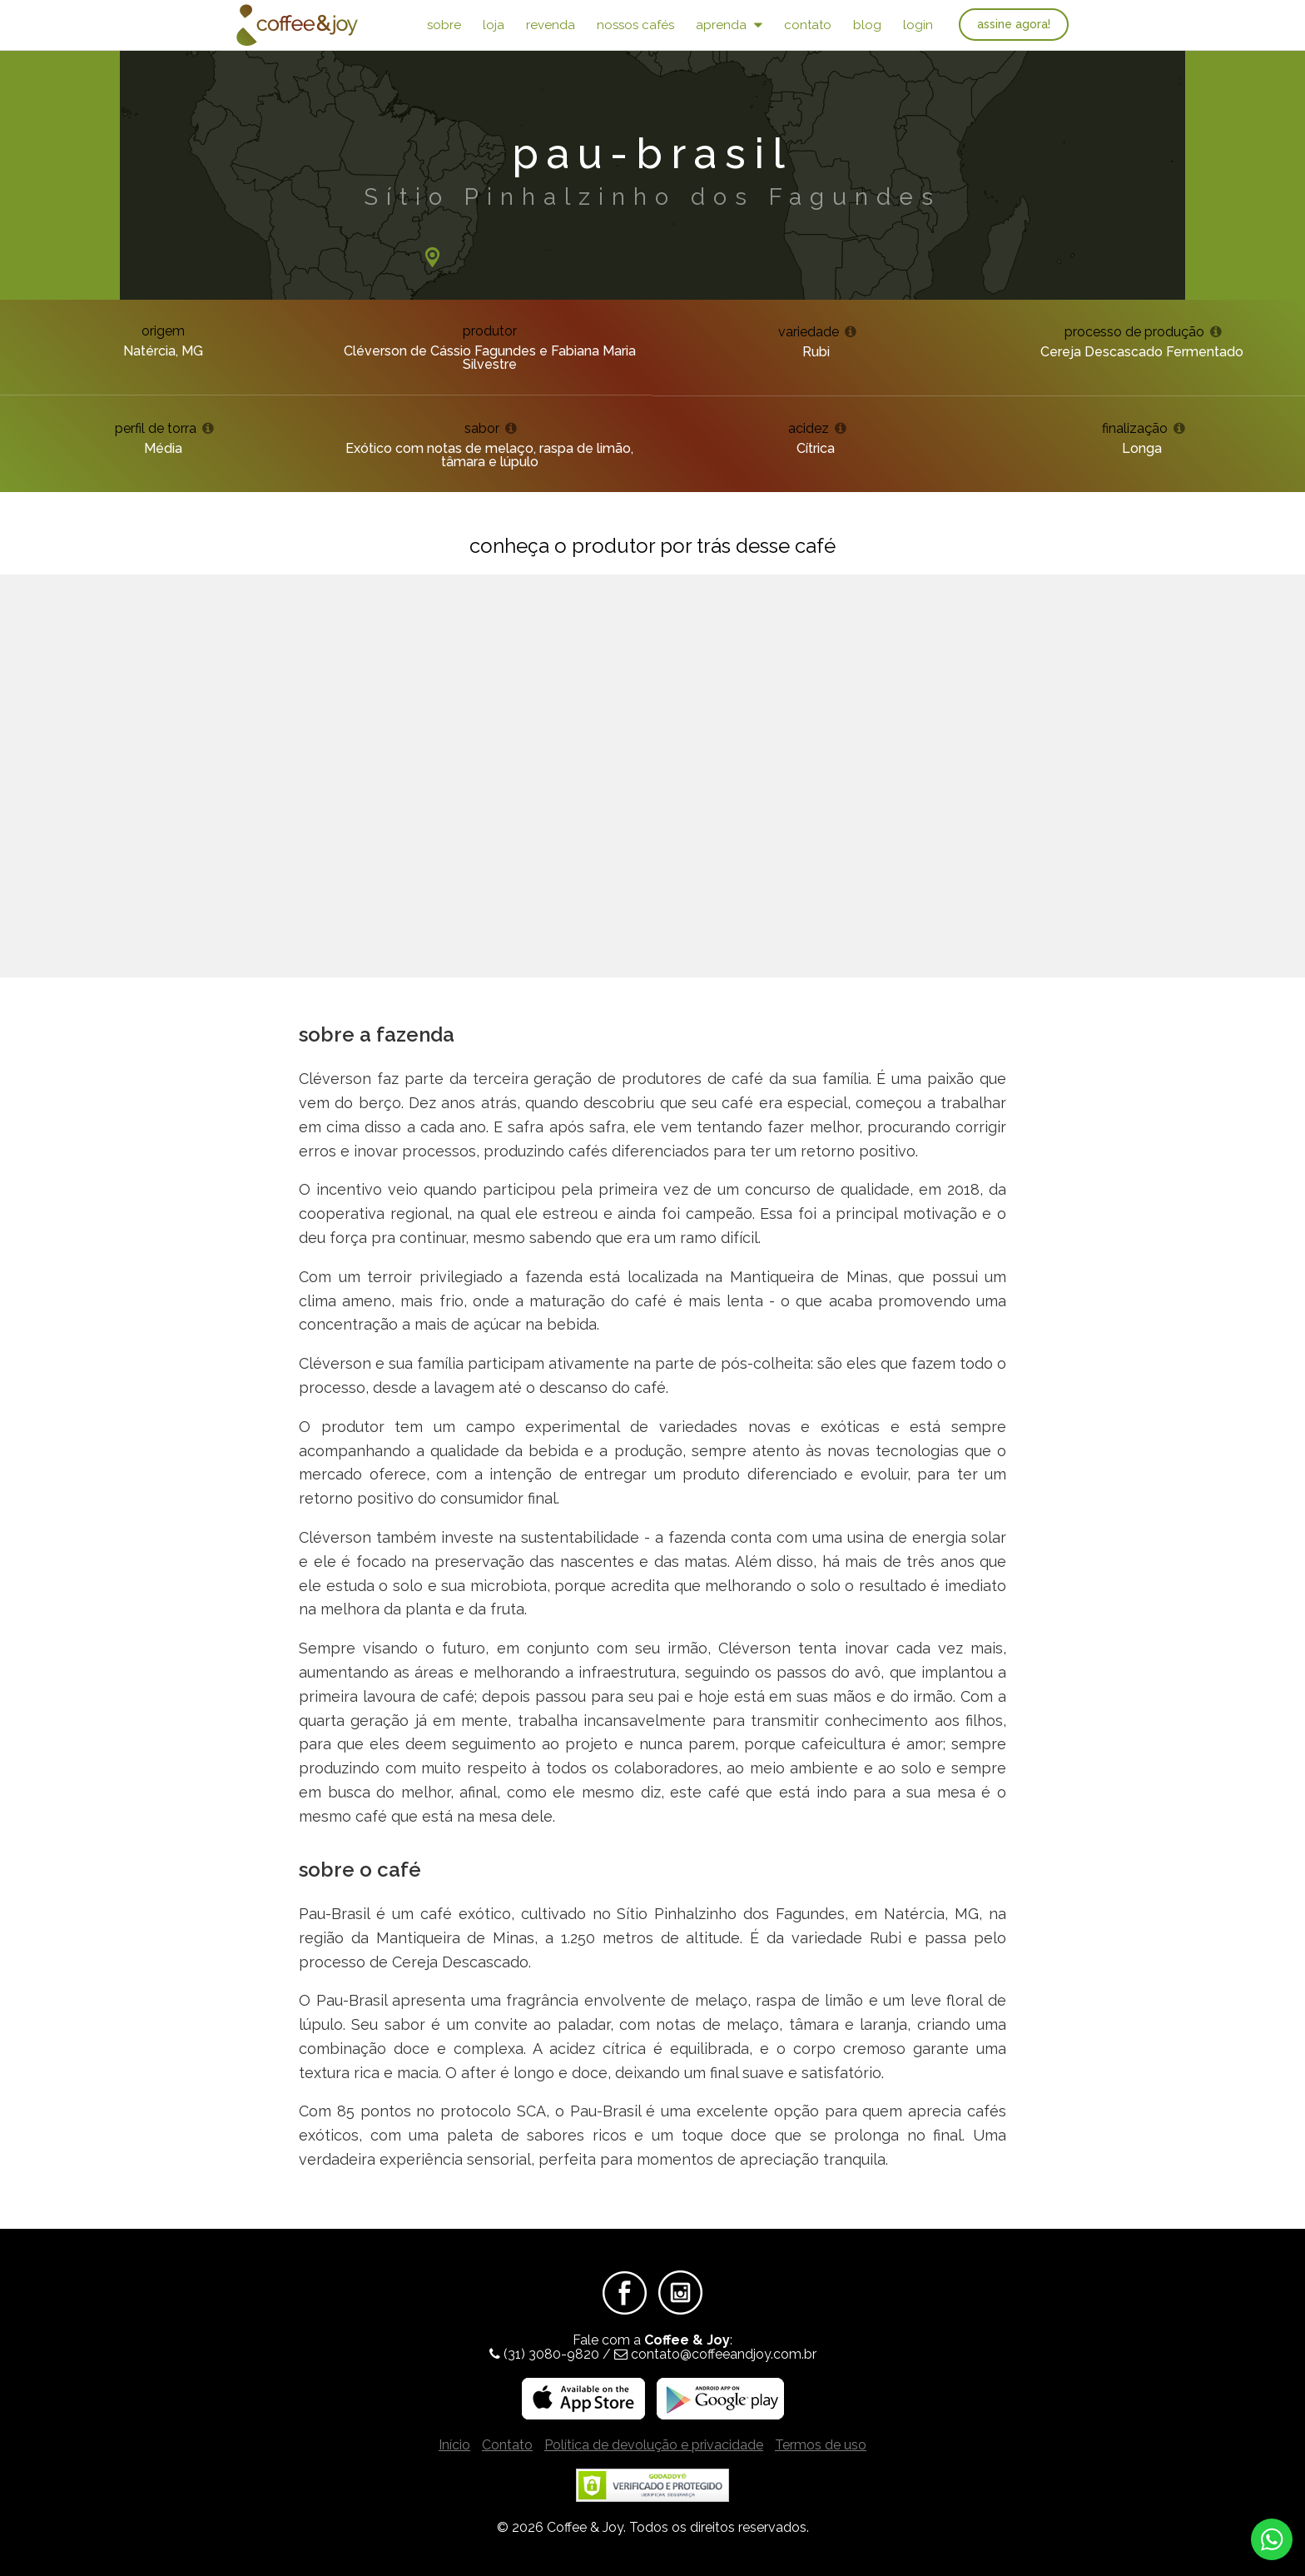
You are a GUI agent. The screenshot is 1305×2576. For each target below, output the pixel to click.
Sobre (444, 24)
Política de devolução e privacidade (653, 2445)
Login (918, 24)
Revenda (550, 24)
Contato (807, 24)
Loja (493, 24)
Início (454, 2445)
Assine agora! (1013, 24)
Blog (867, 24)
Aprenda (729, 24)
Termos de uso (820, 2445)
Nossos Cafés (635, 24)
